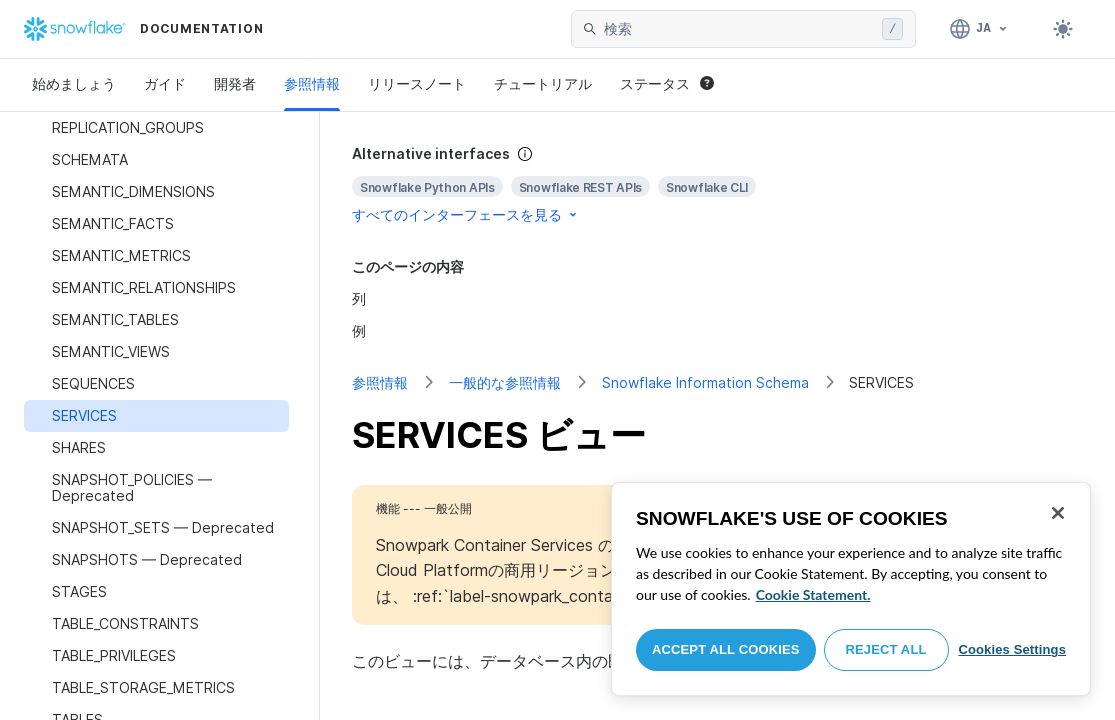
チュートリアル (543, 83)
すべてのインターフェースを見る (466, 214)
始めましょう (74, 83)
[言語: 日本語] (979, 29)
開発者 (235, 83)
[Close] (1058, 513)
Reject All (886, 649)
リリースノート (417, 83)
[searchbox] (739, 29)
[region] (851, 589)
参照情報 (312, 83)
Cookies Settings (1012, 649)
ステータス (667, 83)
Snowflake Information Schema (705, 382)
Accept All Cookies (726, 649)
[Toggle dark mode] (1063, 29)
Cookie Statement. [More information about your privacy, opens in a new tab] (813, 594)
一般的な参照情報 (505, 382)
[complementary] (717, 184)
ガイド (165, 83)
